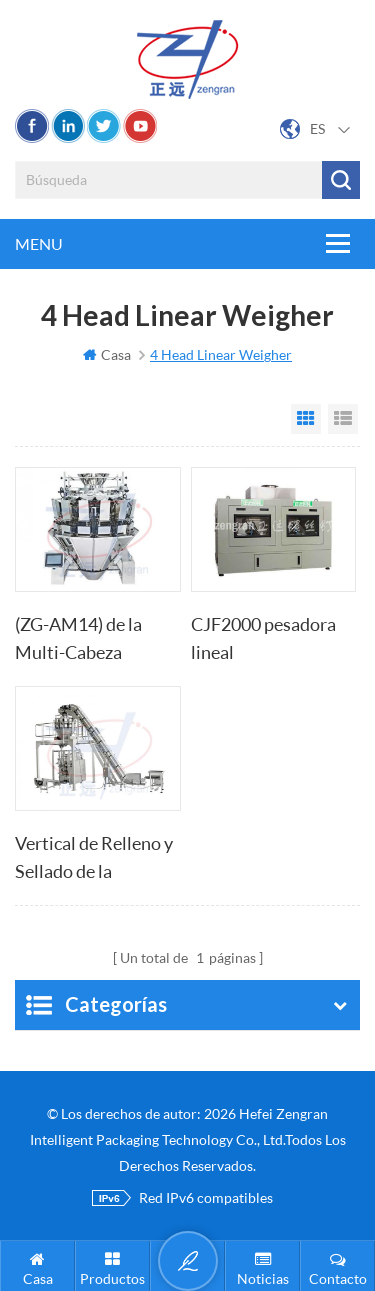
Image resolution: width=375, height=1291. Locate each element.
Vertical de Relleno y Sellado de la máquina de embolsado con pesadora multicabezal (94, 858)
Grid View (306, 419)
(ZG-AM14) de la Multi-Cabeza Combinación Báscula (78, 639)
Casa (107, 354)
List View (343, 419)
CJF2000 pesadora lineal (263, 638)
